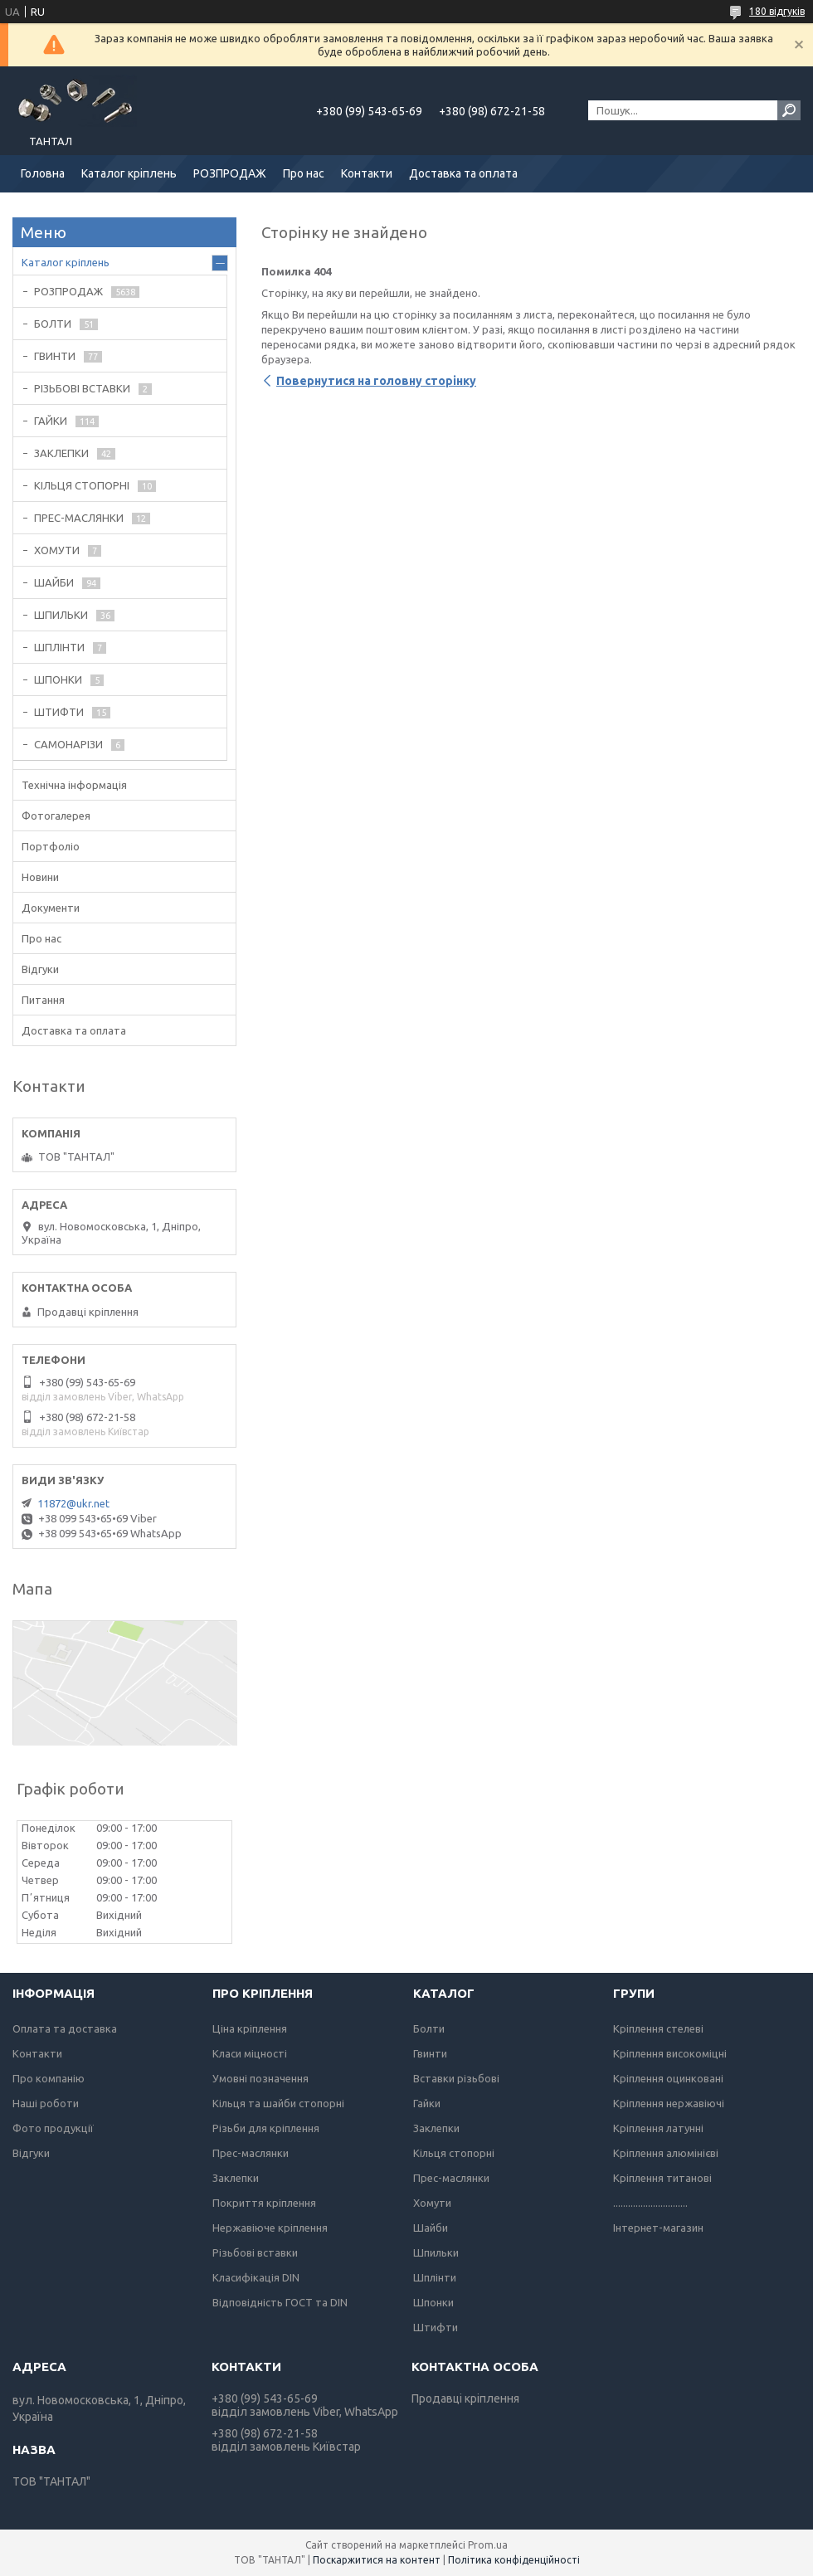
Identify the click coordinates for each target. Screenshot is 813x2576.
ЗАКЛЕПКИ (61, 453)
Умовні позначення (260, 2078)
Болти (429, 2028)
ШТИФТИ (59, 712)
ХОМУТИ (57, 550)
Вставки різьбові (456, 2078)
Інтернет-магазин (658, 2227)
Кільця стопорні (453, 2153)
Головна (43, 173)
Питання (43, 1000)
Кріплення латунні (658, 2128)
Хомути (432, 2202)
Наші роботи (45, 2103)
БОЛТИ (52, 323)
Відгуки (40, 969)
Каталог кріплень (129, 173)
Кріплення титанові (662, 2178)
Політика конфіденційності (514, 2559)
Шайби (430, 2227)
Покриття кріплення (264, 2202)
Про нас (303, 173)
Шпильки (436, 2252)
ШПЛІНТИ (59, 647)
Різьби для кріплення (265, 2128)
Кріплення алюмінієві (665, 2153)
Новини (40, 877)
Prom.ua (488, 2544)
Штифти (435, 2327)
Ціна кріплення (249, 2028)
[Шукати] (789, 110)
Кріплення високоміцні (670, 2053)
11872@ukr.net (73, 1503)
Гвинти (430, 2053)
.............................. (650, 2202)
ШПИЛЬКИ (61, 615)
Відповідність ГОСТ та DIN (280, 2302)
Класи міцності (249, 2053)
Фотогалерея (56, 815)
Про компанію (48, 2078)
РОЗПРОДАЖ (229, 173)
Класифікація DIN (255, 2277)
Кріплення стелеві (658, 2028)
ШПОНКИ (58, 679)
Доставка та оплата (463, 173)
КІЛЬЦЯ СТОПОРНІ (81, 485)
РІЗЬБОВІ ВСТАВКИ (82, 388)
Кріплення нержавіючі (668, 2103)
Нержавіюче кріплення (270, 2227)
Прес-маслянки (250, 2153)
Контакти (366, 173)
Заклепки (235, 2178)
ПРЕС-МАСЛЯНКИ (79, 517)
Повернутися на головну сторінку (376, 380)
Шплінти (434, 2277)
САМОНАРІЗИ (68, 744)
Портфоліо (51, 846)
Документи (51, 907)
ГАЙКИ (50, 420)
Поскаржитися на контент (377, 2559)
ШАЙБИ (54, 582)
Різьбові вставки (255, 2252)
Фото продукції (53, 2128)
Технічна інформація (74, 785)
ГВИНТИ (54, 356)
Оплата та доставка (64, 2028)
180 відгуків (777, 11)
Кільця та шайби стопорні (278, 2103)
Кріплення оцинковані (668, 2078)
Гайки (427, 2103)
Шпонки (433, 2302)
